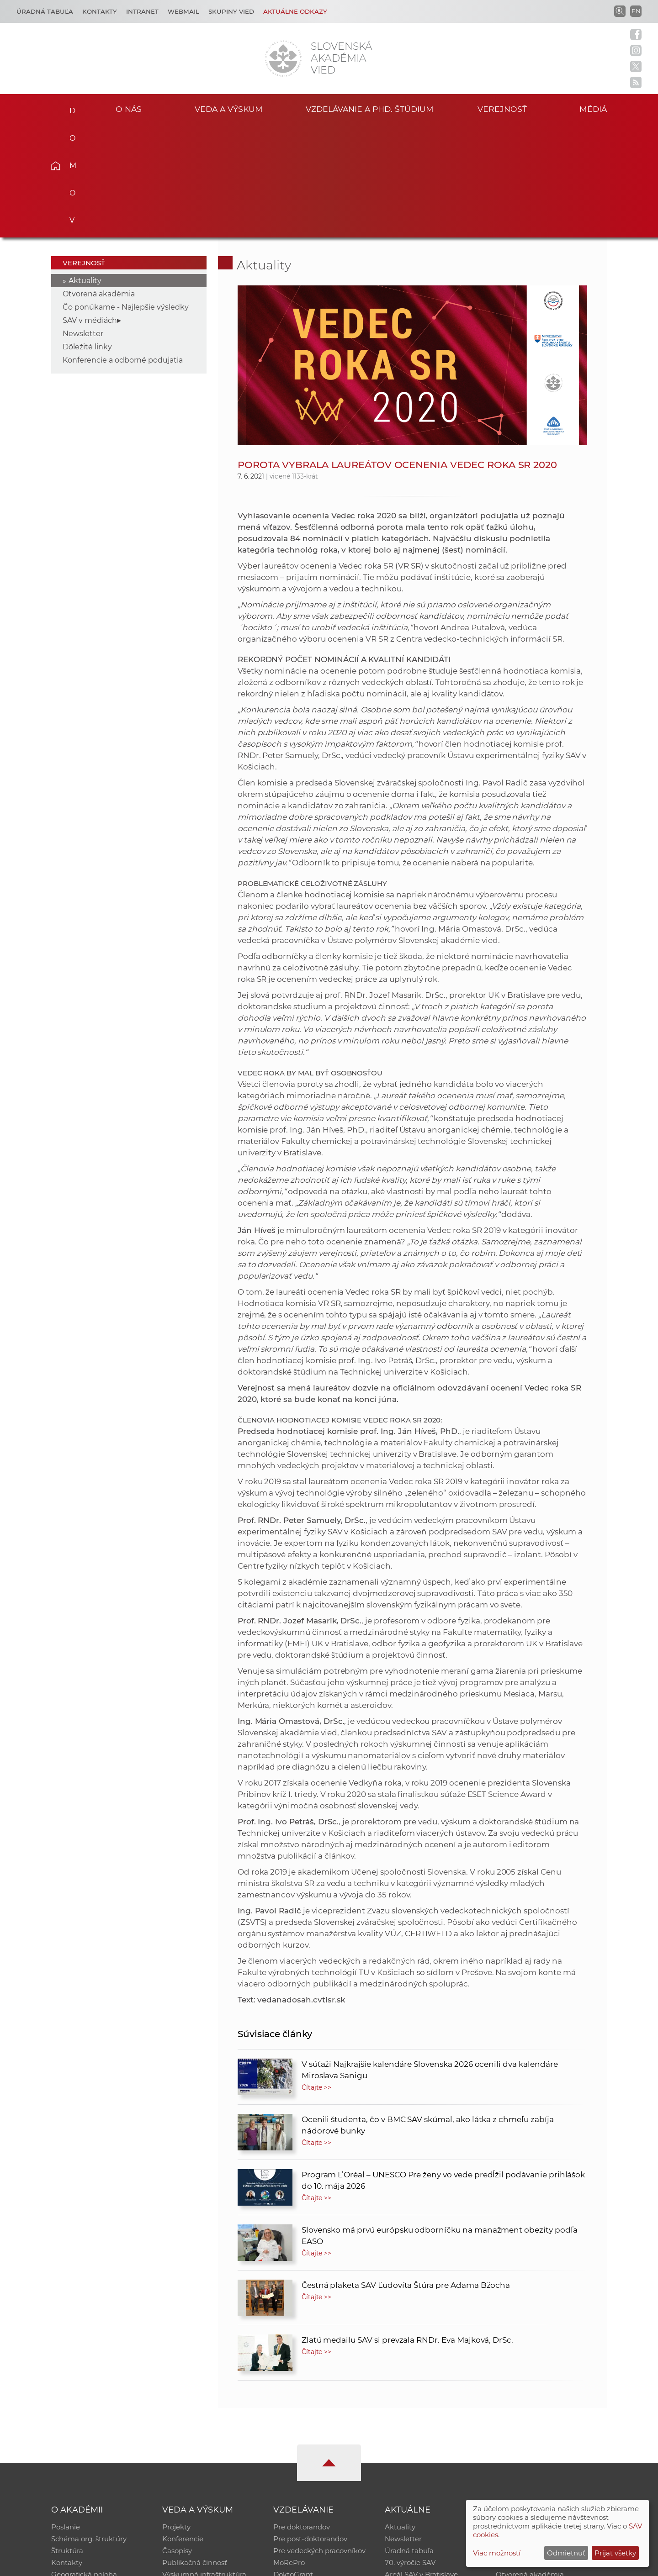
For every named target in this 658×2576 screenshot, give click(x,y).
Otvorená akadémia (99, 180)
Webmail (183, 11)
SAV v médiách (90, 207)
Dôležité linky (87, 233)
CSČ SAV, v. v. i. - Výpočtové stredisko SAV (187, 2564)
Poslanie (65, 2413)
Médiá (593, 109)
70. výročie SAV (410, 2449)
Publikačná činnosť (194, 2449)
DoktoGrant (293, 2461)
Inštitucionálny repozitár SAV (545, 2413)
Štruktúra (67, 2437)
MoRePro (289, 2449)
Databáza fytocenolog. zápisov (547, 2437)
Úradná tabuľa (409, 2437)
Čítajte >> (317, 1974)
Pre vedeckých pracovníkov (319, 2437)
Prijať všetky (615, 2553)
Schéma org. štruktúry (89, 2425)
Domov (69, 107)
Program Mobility (302, 2473)
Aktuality (85, 167)
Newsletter (83, 220)
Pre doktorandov (301, 2413)
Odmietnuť (566, 2553)
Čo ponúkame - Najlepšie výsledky (126, 194)
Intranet (142, 11)
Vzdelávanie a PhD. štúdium (370, 109)
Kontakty (99, 11)
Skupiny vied (231, 11)
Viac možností (496, 2553)
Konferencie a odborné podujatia (123, 246)
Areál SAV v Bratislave (421, 2461)
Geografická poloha (84, 2461)
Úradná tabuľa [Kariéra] (44, 11)
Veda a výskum (229, 109)
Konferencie (182, 2425)
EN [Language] (636, 11)
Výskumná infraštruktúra (204, 2461)
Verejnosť (502, 109)
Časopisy (177, 2437)
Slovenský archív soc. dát (537, 2425)
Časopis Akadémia (527, 2449)
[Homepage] (283, 58)
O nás (129, 109)
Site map (464, 2564)
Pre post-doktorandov (310, 2425)
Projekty (176, 2413)
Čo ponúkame (409, 2473)
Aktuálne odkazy (295, 11)
